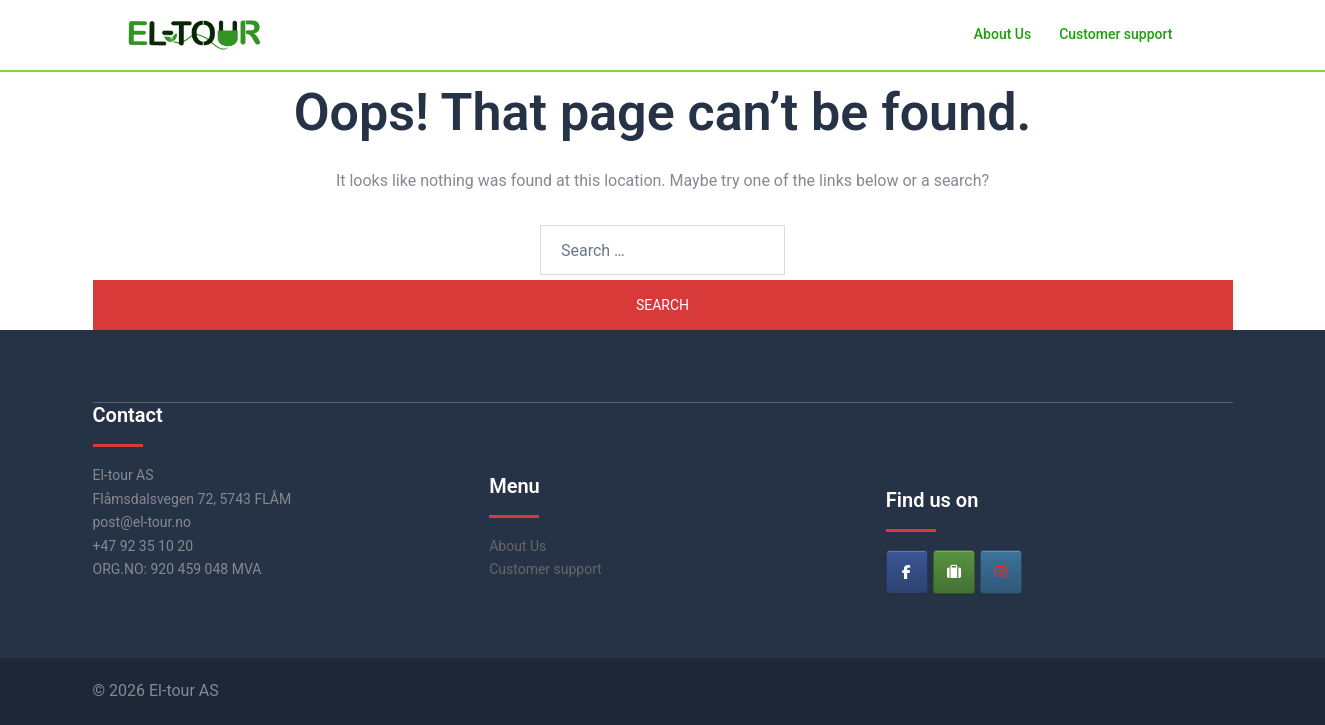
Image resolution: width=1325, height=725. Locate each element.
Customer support (1115, 34)
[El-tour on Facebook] (907, 572)
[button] (1225, 35)
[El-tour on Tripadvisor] (954, 572)
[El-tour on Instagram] (1001, 572)
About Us (1002, 34)
